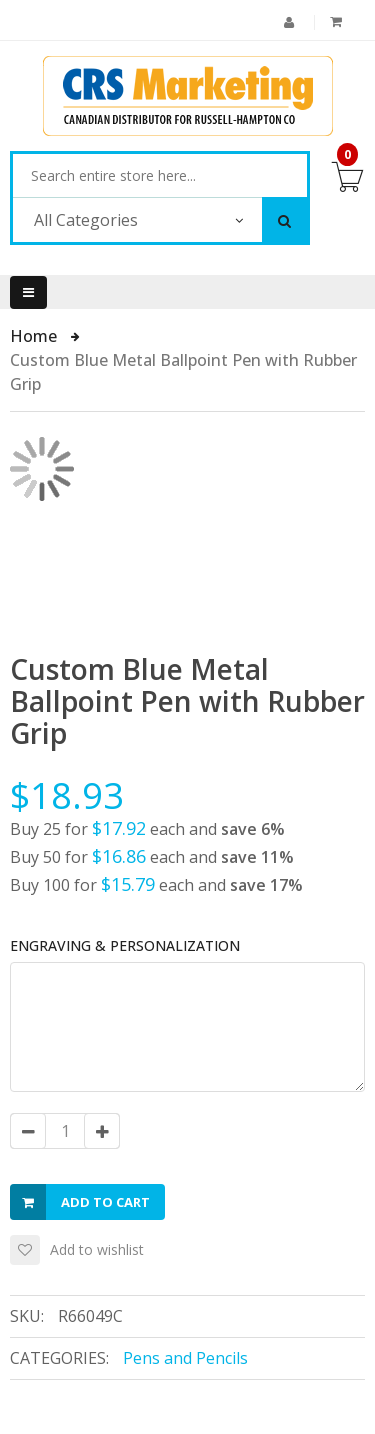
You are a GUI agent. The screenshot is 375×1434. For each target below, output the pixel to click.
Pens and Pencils (185, 1358)
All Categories (86, 220)
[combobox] (160, 176)
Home (35, 336)
